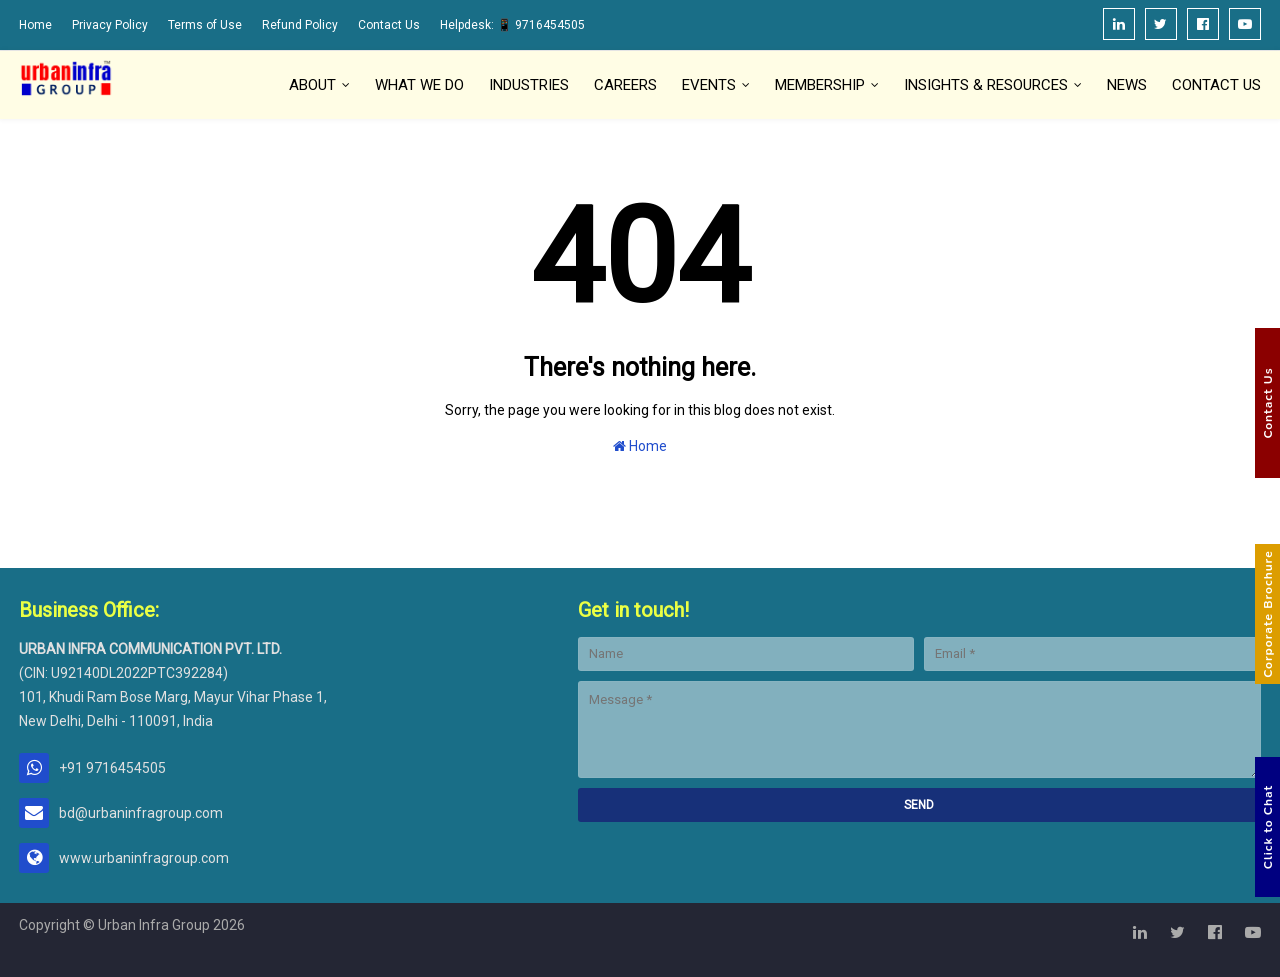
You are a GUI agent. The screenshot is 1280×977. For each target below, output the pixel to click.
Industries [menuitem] (529, 85)
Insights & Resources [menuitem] (986, 85)
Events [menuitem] (709, 85)
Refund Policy (300, 25)
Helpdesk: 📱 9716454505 (512, 25)
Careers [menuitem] (625, 85)
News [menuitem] (1127, 85)
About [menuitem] (312, 85)
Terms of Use (205, 25)
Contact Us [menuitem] (1216, 85)
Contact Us (389, 25)
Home (35, 25)
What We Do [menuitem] (419, 85)
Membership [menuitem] (820, 85)
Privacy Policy (110, 25)
